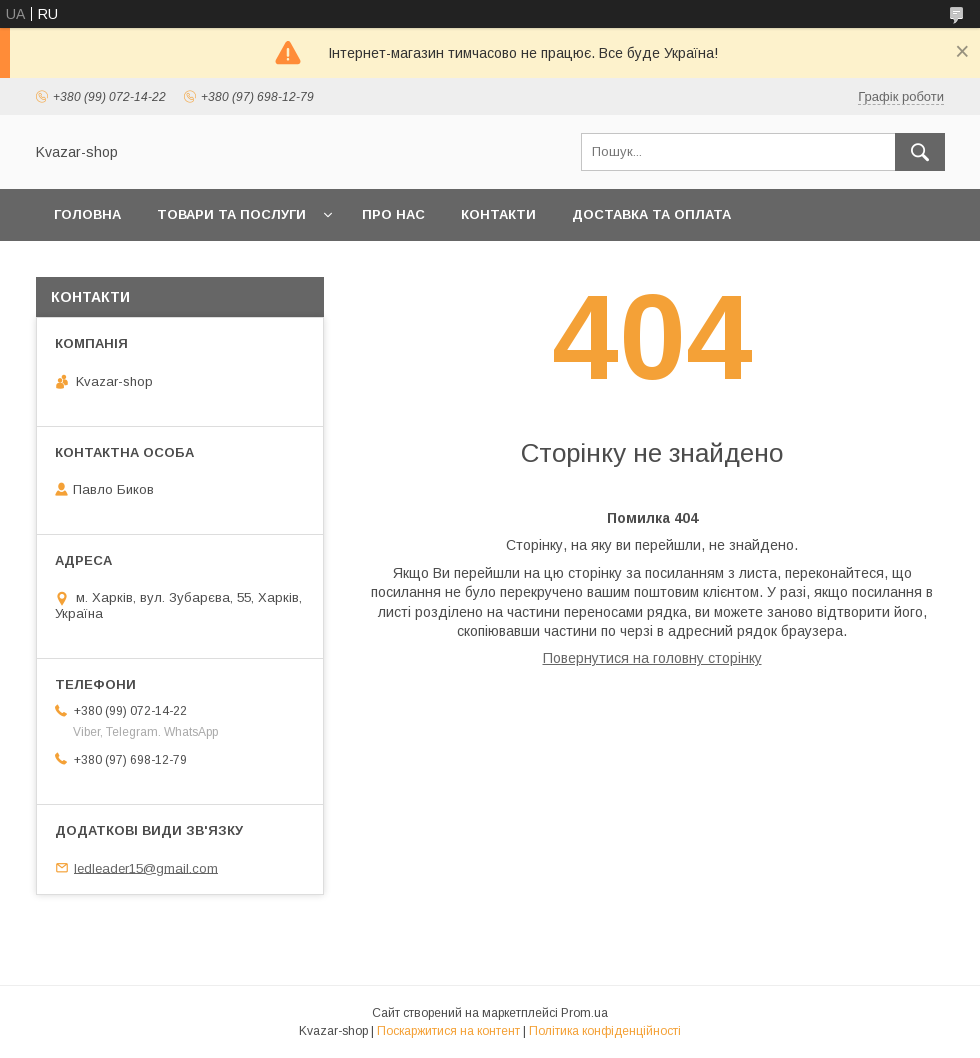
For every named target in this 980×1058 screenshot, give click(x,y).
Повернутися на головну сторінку (652, 658)
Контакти (498, 214)
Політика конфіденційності (605, 1031)
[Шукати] (920, 152)
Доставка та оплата (651, 214)
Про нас (393, 214)
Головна (87, 214)
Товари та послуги (231, 214)
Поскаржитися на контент (448, 1031)
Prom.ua (584, 1013)
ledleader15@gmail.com (146, 867)
